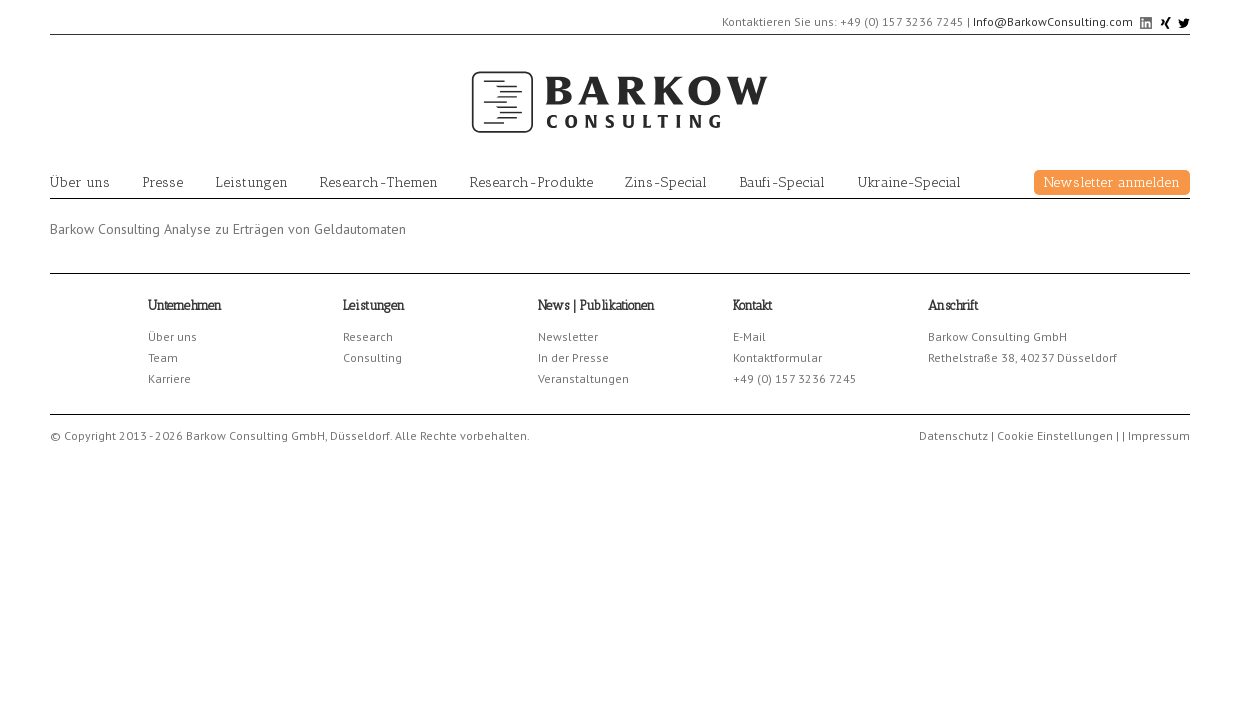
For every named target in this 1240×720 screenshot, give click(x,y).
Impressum (1159, 435)
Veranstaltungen (583, 378)
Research (368, 336)
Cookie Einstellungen (1055, 435)
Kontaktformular (777, 357)
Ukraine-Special (909, 182)
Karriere (169, 378)
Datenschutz (953, 435)
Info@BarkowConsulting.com (1053, 21)
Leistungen (251, 182)
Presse (162, 182)
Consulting (372, 357)
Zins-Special (666, 182)
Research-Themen (379, 182)
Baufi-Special (782, 182)
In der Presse (573, 357)
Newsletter (568, 336)
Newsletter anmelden (1112, 182)
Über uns (80, 182)
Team (163, 357)
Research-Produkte (531, 182)
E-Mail (749, 336)
